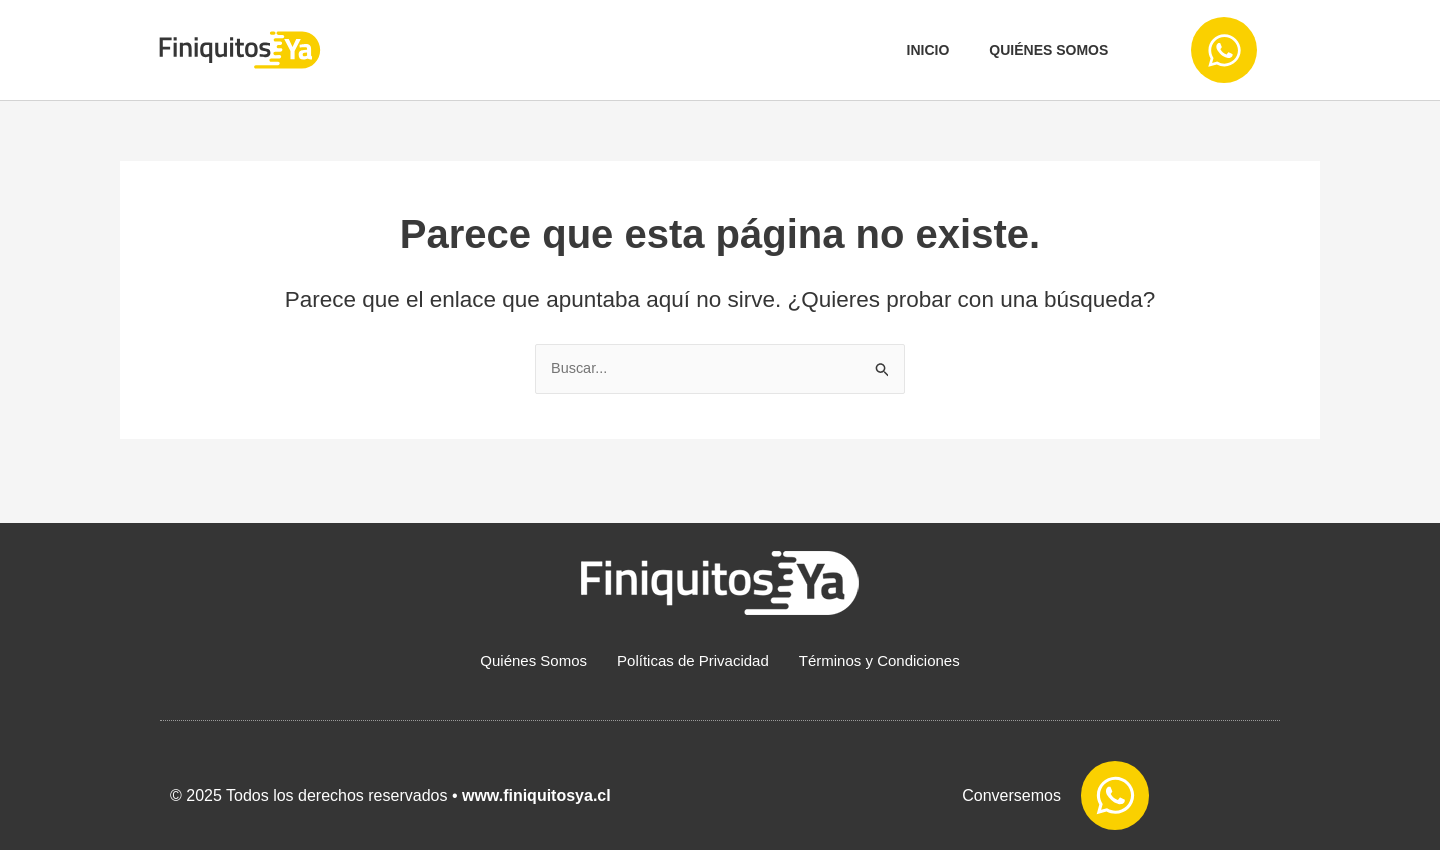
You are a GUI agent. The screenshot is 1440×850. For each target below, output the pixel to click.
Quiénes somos (1048, 50)
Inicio (928, 50)
